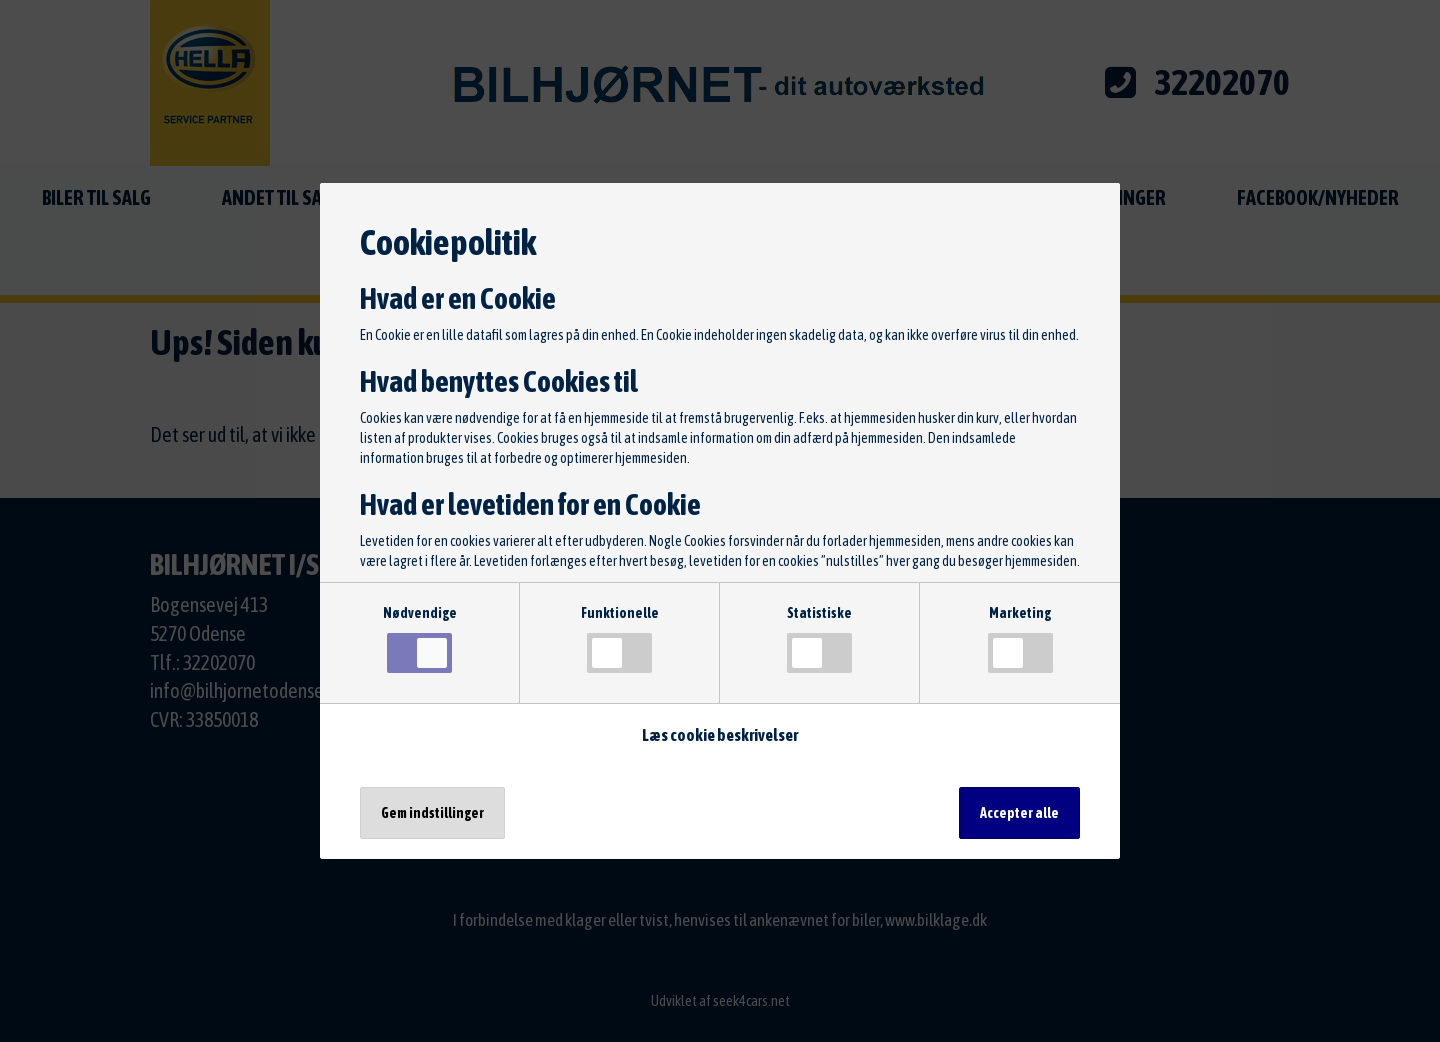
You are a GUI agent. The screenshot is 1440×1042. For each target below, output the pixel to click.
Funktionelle (620, 639)
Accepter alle (1019, 813)
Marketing (1020, 639)
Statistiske (819, 639)
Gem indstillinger (432, 813)
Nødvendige (420, 639)
